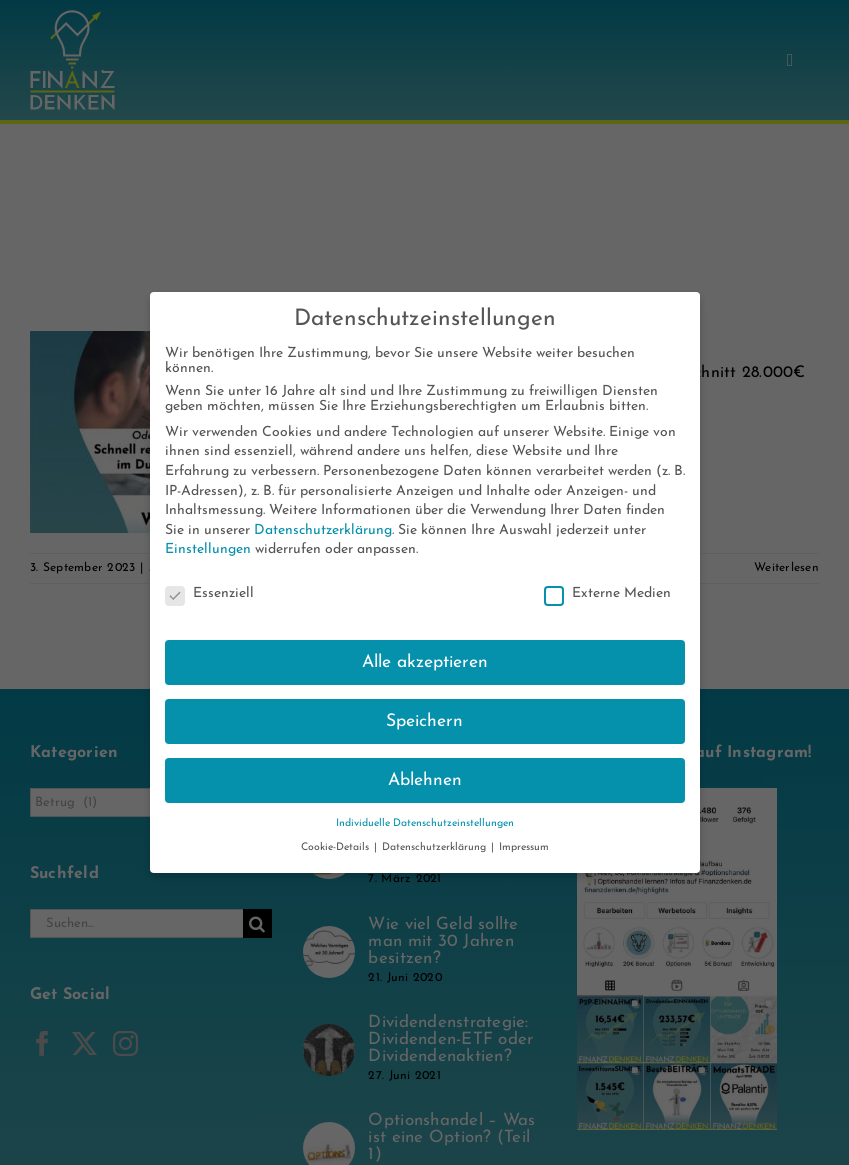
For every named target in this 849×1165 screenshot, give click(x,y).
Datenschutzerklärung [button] (435, 847)
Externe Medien (607, 593)
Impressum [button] (524, 847)
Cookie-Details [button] (336, 847)
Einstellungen (208, 549)
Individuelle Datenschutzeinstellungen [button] (425, 823)
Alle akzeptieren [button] (425, 662)
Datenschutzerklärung (323, 530)
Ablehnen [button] (425, 780)
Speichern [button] (424, 721)
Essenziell (209, 593)
